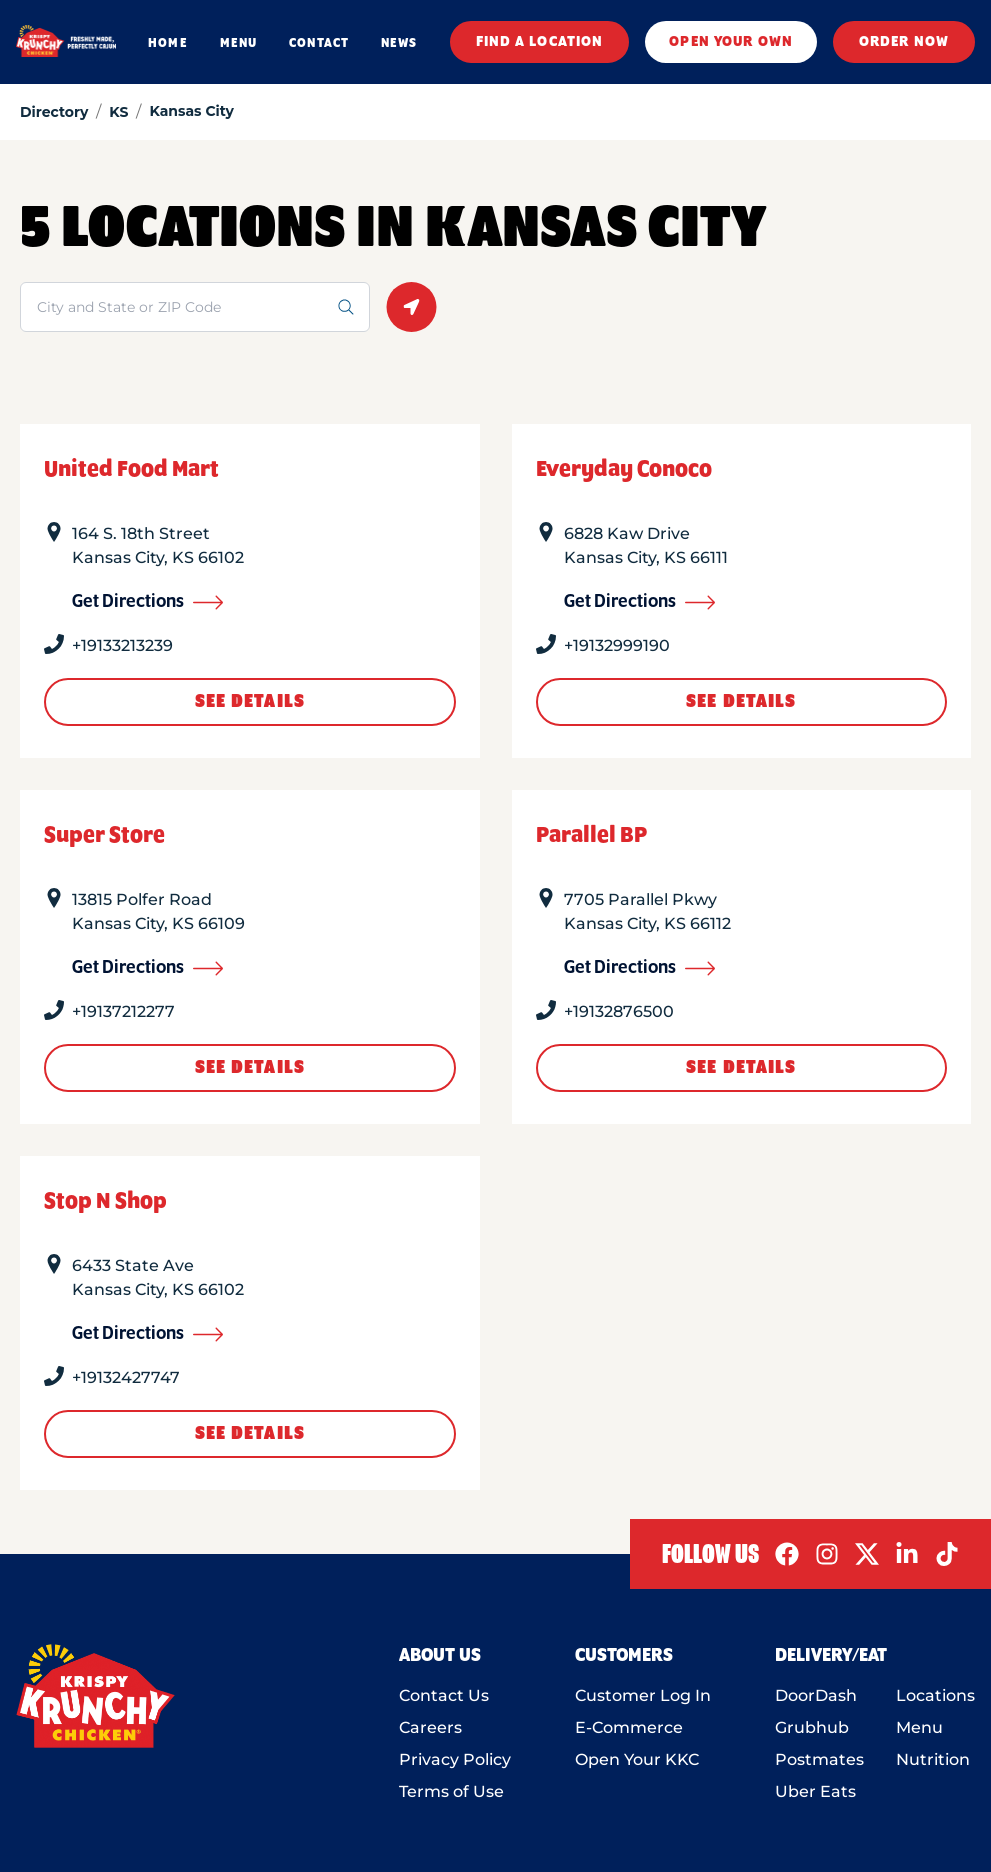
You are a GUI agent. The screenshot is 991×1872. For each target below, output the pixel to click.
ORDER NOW (904, 42)
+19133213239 (122, 645)
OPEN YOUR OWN (731, 42)
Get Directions (148, 602)
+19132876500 (619, 1011)
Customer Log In (643, 1695)
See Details (250, 702)
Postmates (819, 1759)
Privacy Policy (455, 1759)
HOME (167, 43)
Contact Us (444, 1695)
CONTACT (319, 43)
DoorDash (816, 1695)
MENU (238, 43)
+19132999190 (617, 645)
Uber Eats (815, 1791)
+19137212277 (123, 1011)
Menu (919, 1727)
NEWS (399, 43)
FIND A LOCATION (540, 42)
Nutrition (933, 1759)
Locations (935, 1695)
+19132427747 (126, 1377)
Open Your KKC (637, 1759)
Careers (430, 1727)
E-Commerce (629, 1727)
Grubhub (812, 1727)
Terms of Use (451, 1791)
